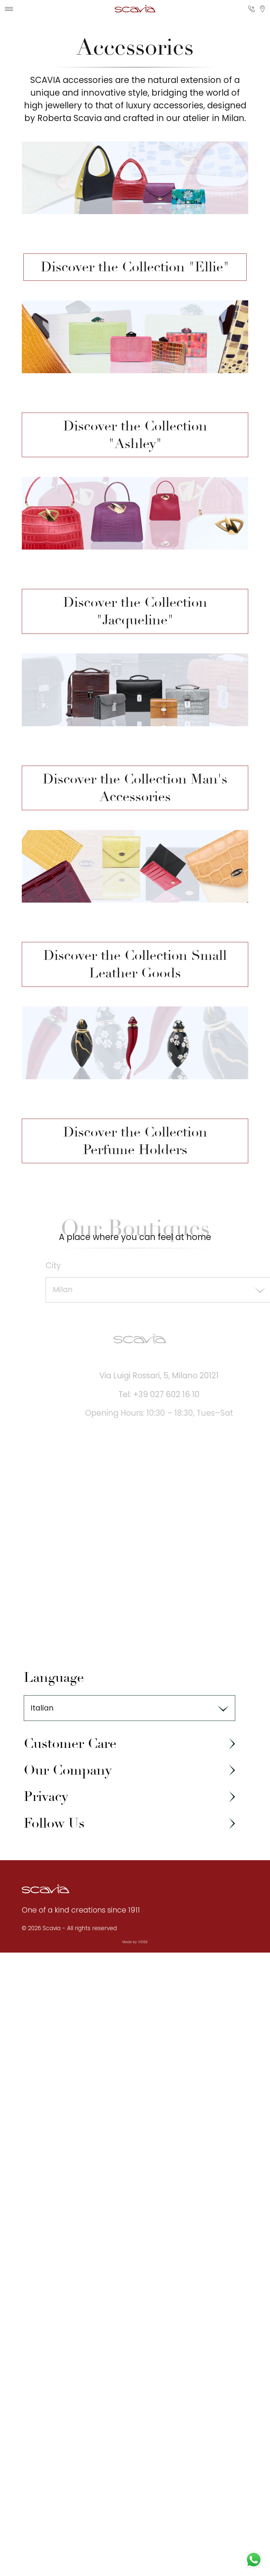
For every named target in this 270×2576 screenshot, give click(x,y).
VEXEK (143, 1942)
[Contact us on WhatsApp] (253, 2559)
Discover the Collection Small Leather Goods (135, 964)
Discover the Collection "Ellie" (135, 267)
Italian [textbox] (42, 1708)
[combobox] (129, 1708)
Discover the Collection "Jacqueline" (135, 611)
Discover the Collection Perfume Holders (135, 1141)
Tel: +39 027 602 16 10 (167, 1394)
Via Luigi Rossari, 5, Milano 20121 (167, 1375)
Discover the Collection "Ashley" (135, 434)
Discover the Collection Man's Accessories (135, 787)
